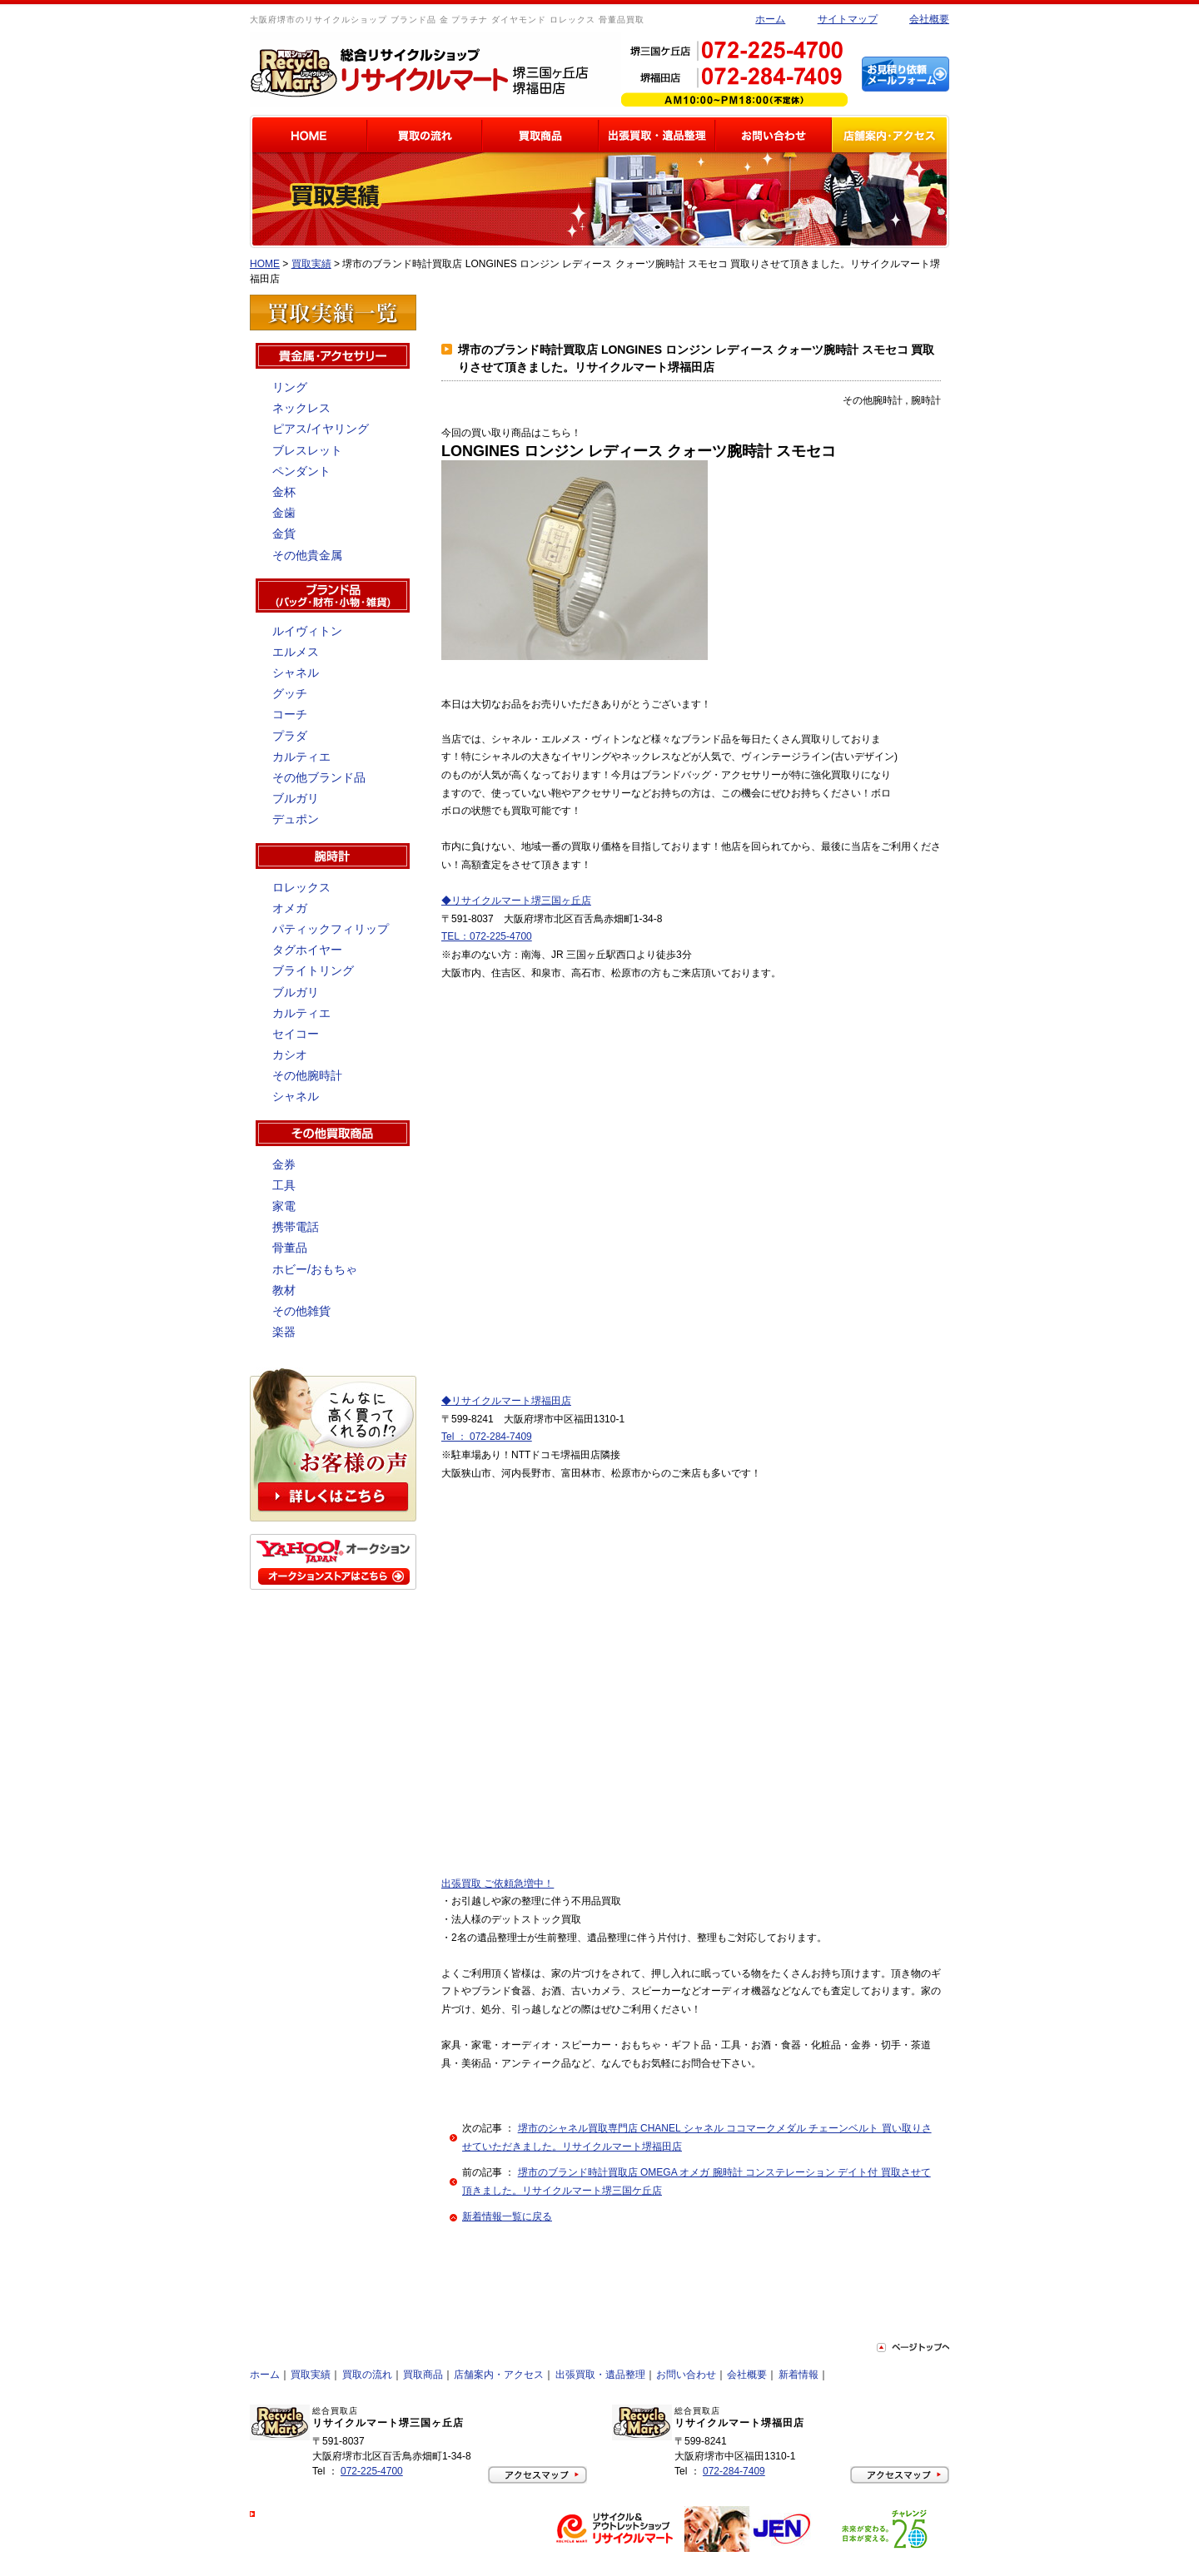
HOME (265, 264)
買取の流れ (367, 2374)
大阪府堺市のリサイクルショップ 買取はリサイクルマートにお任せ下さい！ (392, 2562)
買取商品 (423, 2374)
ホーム (770, 19)
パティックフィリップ (330, 929)
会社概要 (929, 19)
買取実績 (311, 264)
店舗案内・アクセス (499, 2374)
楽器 (284, 1331)
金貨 (284, 533)
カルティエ (301, 756)
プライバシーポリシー (308, 2513)
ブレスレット (307, 450)
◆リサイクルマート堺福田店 (506, 1401)
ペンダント (301, 471)
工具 (284, 1185)
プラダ (289, 735)
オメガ (289, 908)
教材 (284, 1290)
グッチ (289, 693)
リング (289, 387)
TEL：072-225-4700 (486, 936)
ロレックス (301, 887)
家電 (284, 1206)
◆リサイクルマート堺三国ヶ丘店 (516, 900)
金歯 (284, 512)
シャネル (295, 672)
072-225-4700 (372, 2471)
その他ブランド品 (319, 777)
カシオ (289, 1054)
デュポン (295, 819)
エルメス (295, 651)
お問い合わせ (686, 2374)
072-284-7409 (734, 2471)
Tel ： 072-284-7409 (486, 1436)
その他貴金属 (307, 555)
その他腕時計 (307, 1075)
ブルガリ (295, 798)
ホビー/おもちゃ (314, 1269)
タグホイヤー (307, 949)
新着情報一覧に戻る (507, 2216)
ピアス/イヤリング (320, 428)
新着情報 (798, 2374)
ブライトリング (313, 970)
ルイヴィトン (307, 631)
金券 (284, 1164)
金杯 (284, 492)
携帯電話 (295, 1226)
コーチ (289, 714)
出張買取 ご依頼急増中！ (497, 1883)
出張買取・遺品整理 (600, 2374)
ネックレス (301, 407)
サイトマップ (848, 19)
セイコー (295, 1033)
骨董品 (289, 1247)
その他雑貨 (301, 1311)
